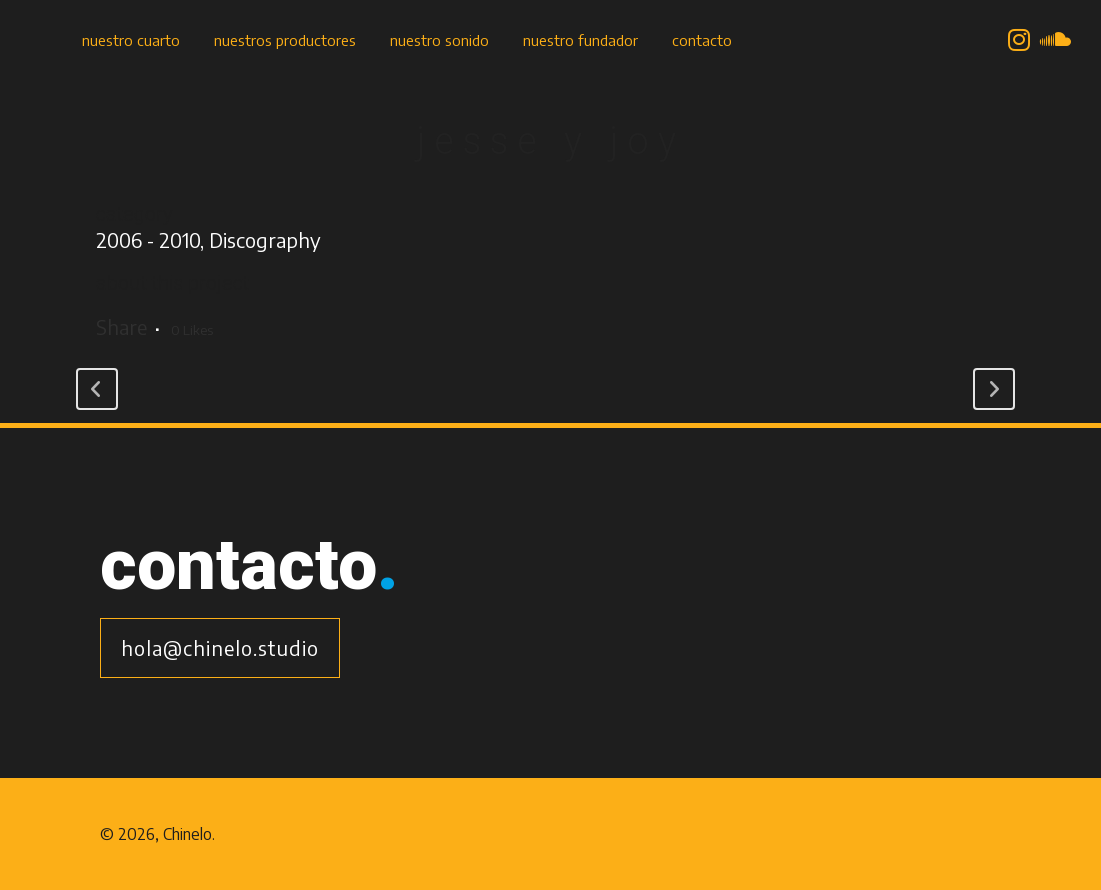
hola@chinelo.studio (220, 647)
